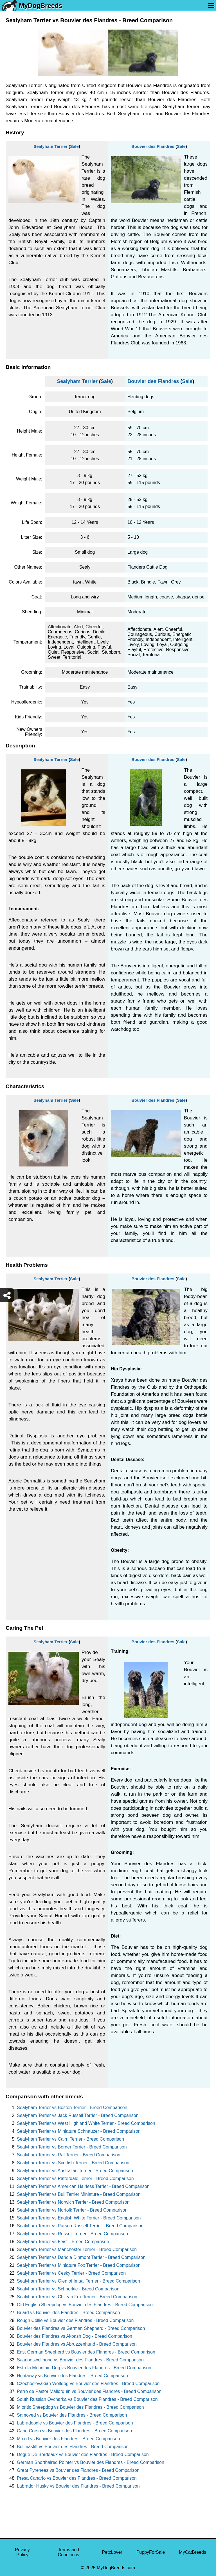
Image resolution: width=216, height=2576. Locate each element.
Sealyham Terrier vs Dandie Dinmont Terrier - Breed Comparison (81, 2257)
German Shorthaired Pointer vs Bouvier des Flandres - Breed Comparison (90, 2462)
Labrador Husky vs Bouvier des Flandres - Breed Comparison (78, 2486)
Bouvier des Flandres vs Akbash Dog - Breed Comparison (74, 2336)
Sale (74, 146)
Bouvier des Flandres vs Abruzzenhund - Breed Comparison (77, 2344)
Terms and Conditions (68, 2552)
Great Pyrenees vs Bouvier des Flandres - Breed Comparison (78, 2470)
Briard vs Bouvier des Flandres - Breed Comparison (68, 2312)
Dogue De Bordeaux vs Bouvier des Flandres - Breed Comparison (83, 2454)
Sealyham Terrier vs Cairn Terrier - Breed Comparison (70, 2139)
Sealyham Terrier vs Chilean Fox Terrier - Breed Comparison (77, 2296)
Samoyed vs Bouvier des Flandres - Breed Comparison (72, 2415)
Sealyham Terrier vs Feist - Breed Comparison (63, 2241)
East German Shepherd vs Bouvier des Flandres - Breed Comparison (86, 2352)
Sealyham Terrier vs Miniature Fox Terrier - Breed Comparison (79, 2265)
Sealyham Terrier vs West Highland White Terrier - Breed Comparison (86, 2123)
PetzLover (112, 2552)
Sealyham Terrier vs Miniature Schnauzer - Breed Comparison (79, 2131)
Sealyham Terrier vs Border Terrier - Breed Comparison (72, 2147)
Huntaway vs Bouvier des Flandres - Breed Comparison (72, 2375)
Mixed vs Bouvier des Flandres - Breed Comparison (68, 2438)
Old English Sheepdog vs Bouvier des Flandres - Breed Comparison (85, 2304)
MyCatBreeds (192, 2552)
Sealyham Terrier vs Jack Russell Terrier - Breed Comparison (77, 2115)
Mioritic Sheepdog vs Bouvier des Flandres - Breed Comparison (80, 2407)
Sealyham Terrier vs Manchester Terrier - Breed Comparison (77, 2249)
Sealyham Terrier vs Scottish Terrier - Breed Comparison (73, 2162)
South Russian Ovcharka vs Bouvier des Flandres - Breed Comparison (87, 2399)
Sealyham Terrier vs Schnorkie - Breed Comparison (68, 2288)
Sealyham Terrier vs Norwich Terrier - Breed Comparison (73, 2202)
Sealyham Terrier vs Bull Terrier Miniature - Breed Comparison (79, 2194)
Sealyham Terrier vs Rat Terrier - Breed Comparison (68, 2154)
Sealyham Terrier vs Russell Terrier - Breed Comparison (72, 2233)
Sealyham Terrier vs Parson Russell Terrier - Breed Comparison (80, 2225)
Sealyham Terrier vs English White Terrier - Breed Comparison (79, 2218)
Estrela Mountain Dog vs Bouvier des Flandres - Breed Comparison (84, 2367)
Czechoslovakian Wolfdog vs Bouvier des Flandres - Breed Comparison (88, 2383)
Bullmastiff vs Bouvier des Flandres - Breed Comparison (73, 2446)
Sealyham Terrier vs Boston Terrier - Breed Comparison (72, 2107)
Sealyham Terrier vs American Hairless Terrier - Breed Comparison (83, 2186)
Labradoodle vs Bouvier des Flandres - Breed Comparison (75, 2423)
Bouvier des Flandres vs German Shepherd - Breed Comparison (81, 2328)
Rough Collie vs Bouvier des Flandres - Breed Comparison (75, 2320)
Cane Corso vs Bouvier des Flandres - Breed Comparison (74, 2430)
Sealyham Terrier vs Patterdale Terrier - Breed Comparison (75, 2178)
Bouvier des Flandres (152, 146)
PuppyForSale (150, 2552)
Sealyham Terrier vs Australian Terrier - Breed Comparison (75, 2170)
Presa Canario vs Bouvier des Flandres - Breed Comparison (77, 2478)
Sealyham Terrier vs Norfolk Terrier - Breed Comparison (72, 2210)
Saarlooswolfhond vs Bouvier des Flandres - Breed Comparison (80, 2359)
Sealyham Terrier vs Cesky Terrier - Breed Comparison (71, 2273)
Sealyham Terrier (50, 146)
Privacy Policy (22, 2552)
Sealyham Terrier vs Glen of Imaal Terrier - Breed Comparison (78, 2281)
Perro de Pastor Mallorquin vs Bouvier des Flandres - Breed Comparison (89, 2391)
